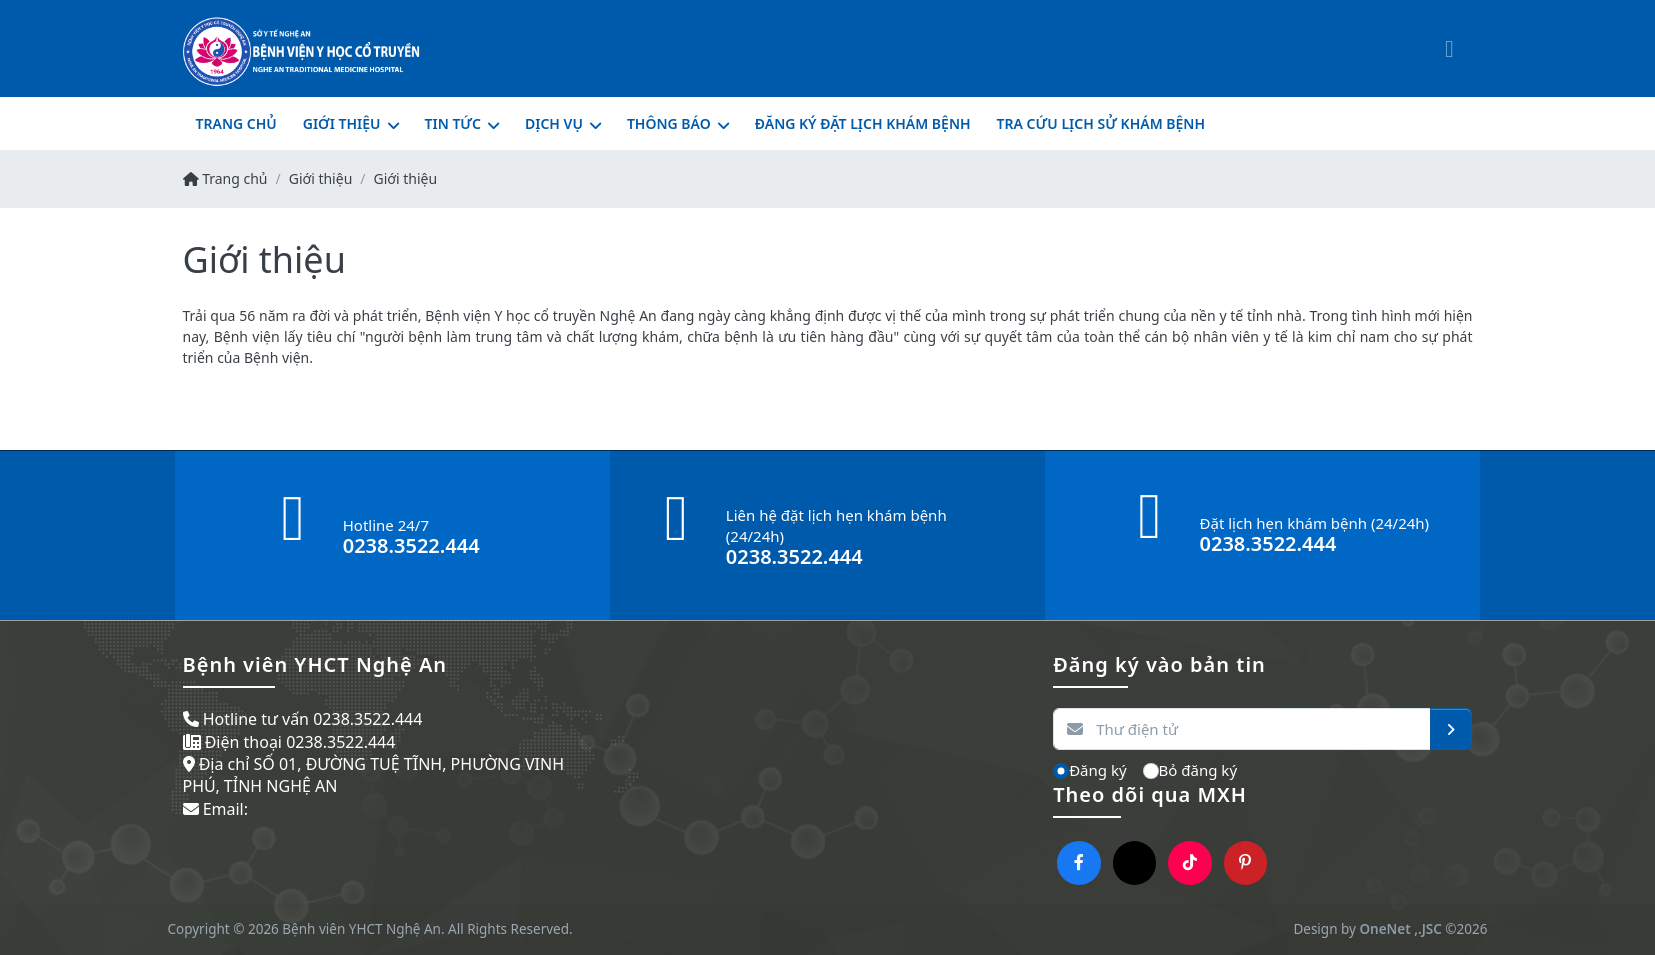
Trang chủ (225, 178)
